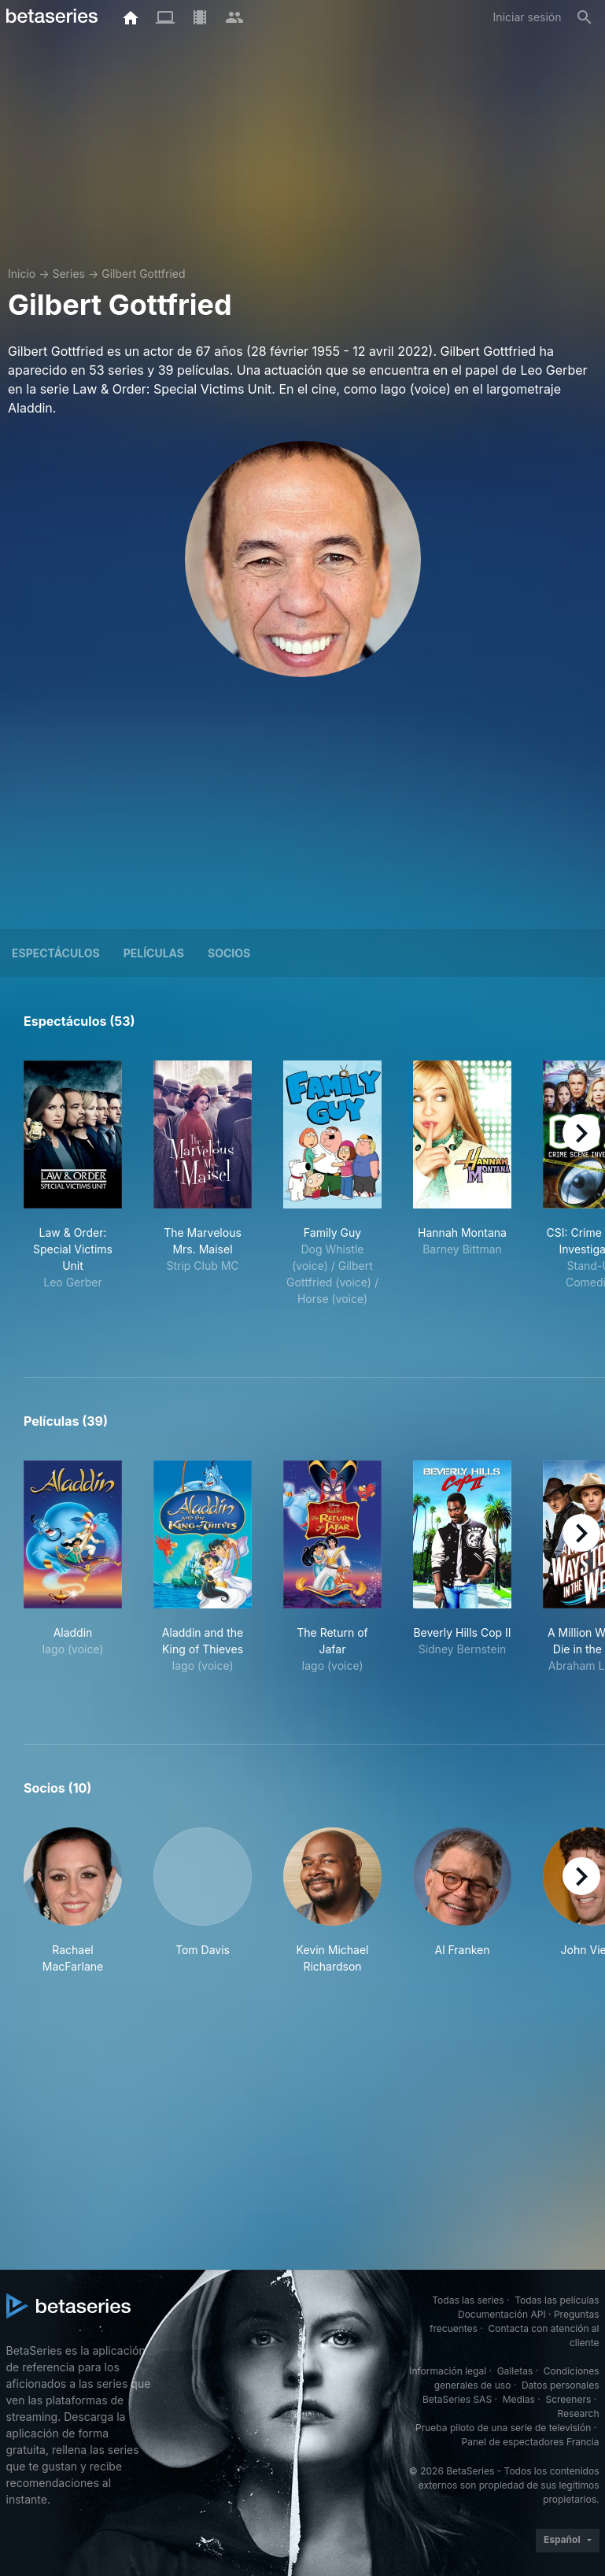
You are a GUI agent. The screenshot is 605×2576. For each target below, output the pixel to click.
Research (578, 2413)
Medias (519, 2399)
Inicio (21, 273)
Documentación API (502, 2314)
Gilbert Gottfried (143, 273)
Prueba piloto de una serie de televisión (503, 2428)
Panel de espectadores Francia (530, 2442)
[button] (73, 1901)
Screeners (568, 2399)
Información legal (447, 2371)
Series (68, 273)
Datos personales (560, 2385)
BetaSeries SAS (457, 2399)
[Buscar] (584, 17)
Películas (154, 953)
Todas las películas (557, 2300)
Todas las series (468, 2300)
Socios (229, 953)
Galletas (515, 2371)
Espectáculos (56, 953)
